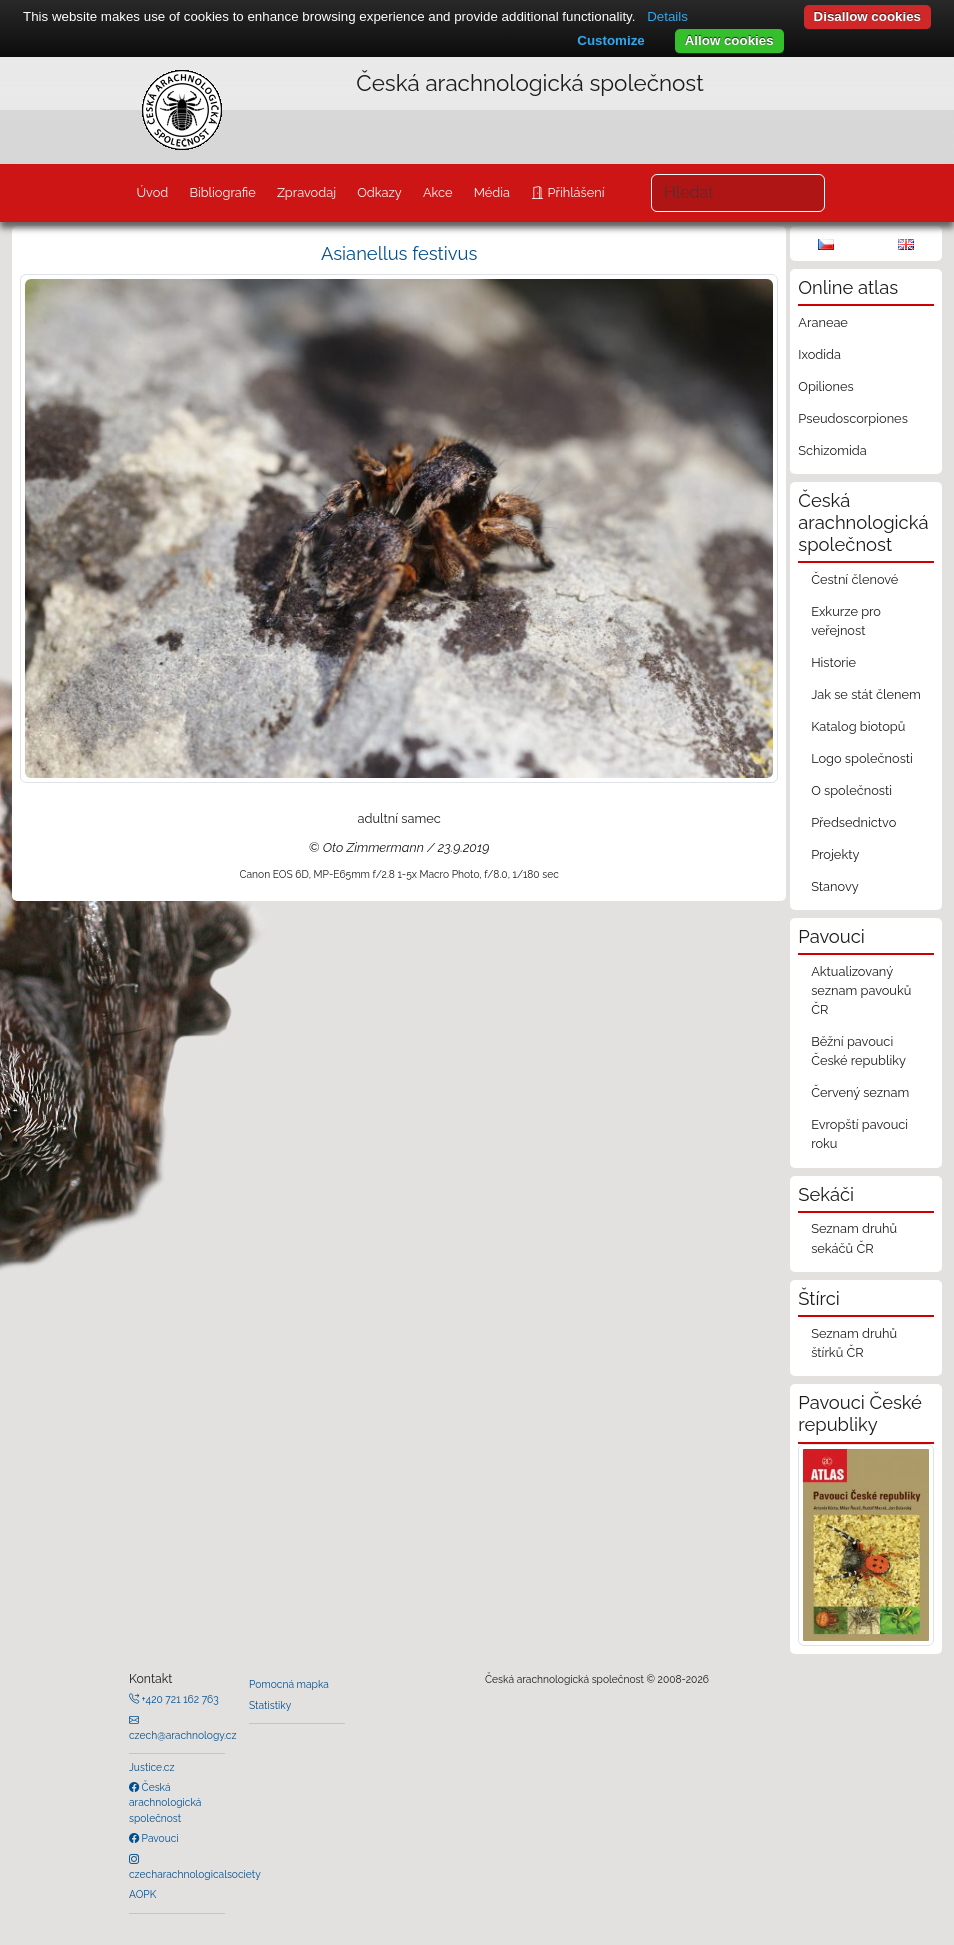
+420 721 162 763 (179, 1699)
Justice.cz (152, 1767)
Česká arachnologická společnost (165, 1802)
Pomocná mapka (289, 1684)
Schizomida (832, 450)
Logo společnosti (862, 758)
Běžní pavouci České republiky (858, 1051)
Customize (610, 40)
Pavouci (159, 1838)
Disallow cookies (867, 16)
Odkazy (379, 192)
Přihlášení (574, 192)
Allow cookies (729, 40)
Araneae (823, 322)
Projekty (835, 854)
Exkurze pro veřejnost (846, 621)
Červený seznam (860, 1092)
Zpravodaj (306, 192)
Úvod (152, 192)
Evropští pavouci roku (859, 1134)
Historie (833, 662)
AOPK (142, 1894)
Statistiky (270, 1705)
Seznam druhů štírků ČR (854, 1343)
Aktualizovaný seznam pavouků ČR (861, 990)
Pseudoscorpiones (852, 418)
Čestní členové (854, 579)
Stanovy (835, 886)
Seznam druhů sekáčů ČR (854, 1238)
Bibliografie (222, 192)
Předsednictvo (853, 822)
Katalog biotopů (858, 726)
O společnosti (851, 790)
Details (667, 16)
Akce (438, 192)
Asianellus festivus (399, 253)
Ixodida (819, 354)
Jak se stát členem (866, 694)
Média (492, 192)
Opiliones (825, 386)
